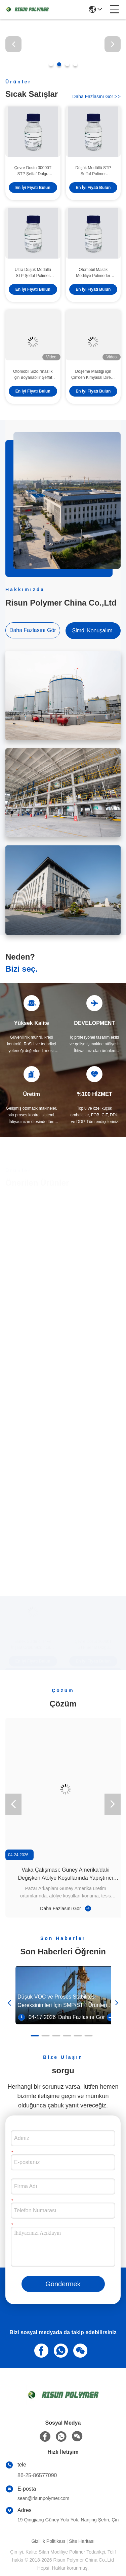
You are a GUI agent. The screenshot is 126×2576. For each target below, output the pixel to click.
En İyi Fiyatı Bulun (32, 187)
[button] (51, 64)
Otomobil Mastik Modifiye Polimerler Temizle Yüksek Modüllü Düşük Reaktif (93, 273)
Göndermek (63, 2284)
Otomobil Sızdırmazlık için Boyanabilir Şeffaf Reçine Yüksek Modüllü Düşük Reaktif (33, 374)
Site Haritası (81, 2541)
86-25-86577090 (37, 2475)
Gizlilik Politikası (48, 2541)
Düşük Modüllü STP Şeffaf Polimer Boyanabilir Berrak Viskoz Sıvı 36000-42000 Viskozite (93, 171)
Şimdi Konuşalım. (93, 630)
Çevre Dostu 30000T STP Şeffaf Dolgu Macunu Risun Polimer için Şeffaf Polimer (32, 171)
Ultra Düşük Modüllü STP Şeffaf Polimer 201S (33, 273)
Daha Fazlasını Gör (96, 96)
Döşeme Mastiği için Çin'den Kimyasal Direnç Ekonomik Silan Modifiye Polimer (93, 374)
